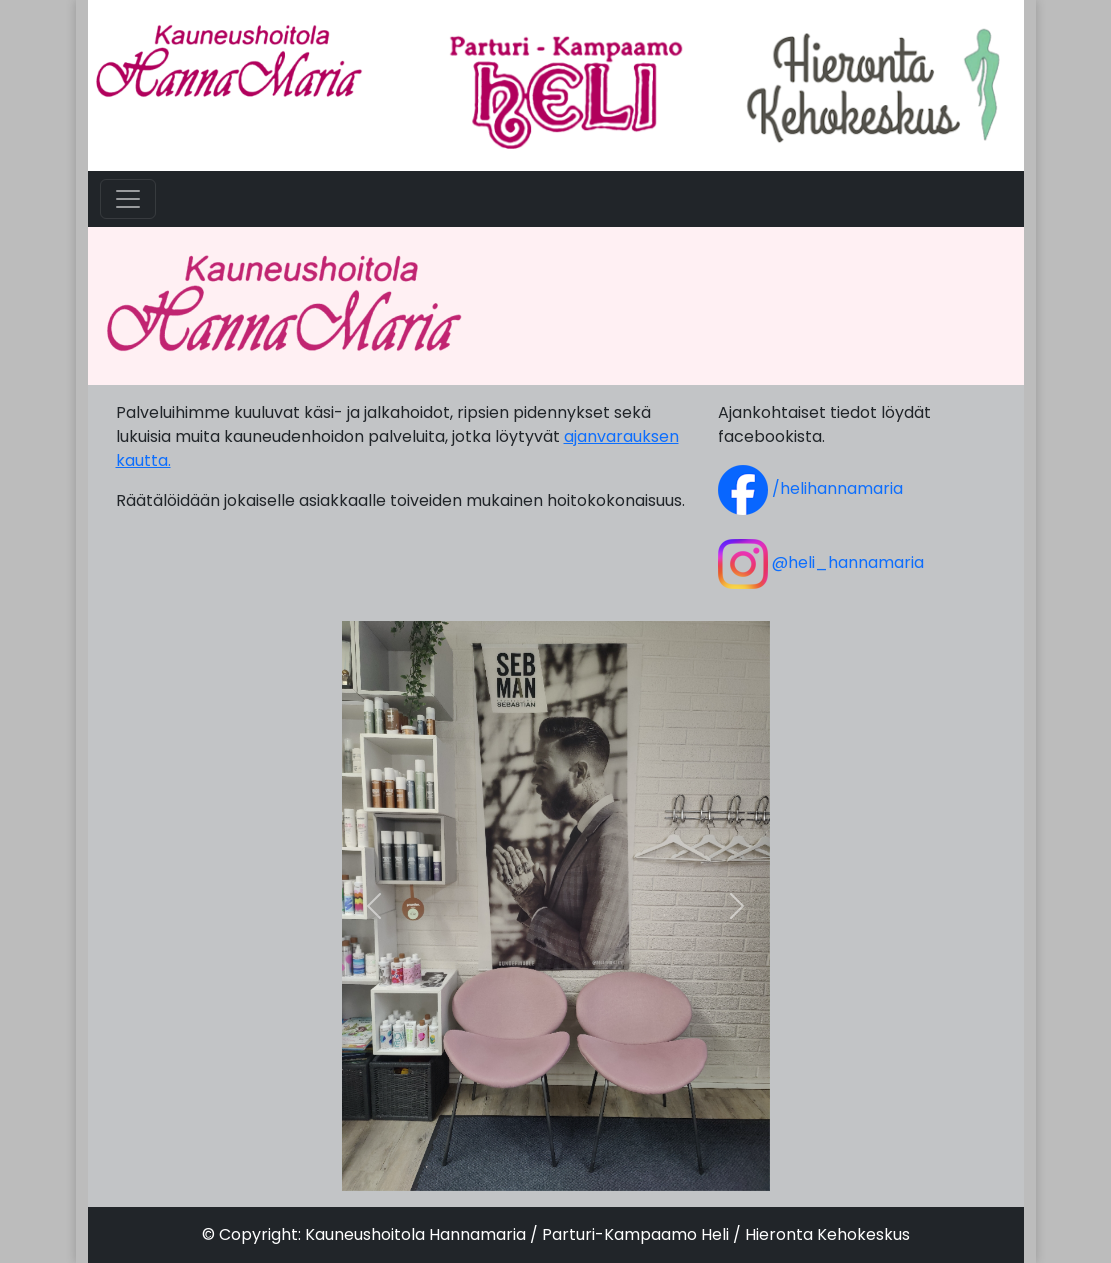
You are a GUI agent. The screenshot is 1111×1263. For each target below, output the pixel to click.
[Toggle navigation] (128, 199)
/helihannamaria (810, 488)
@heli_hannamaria (821, 562)
